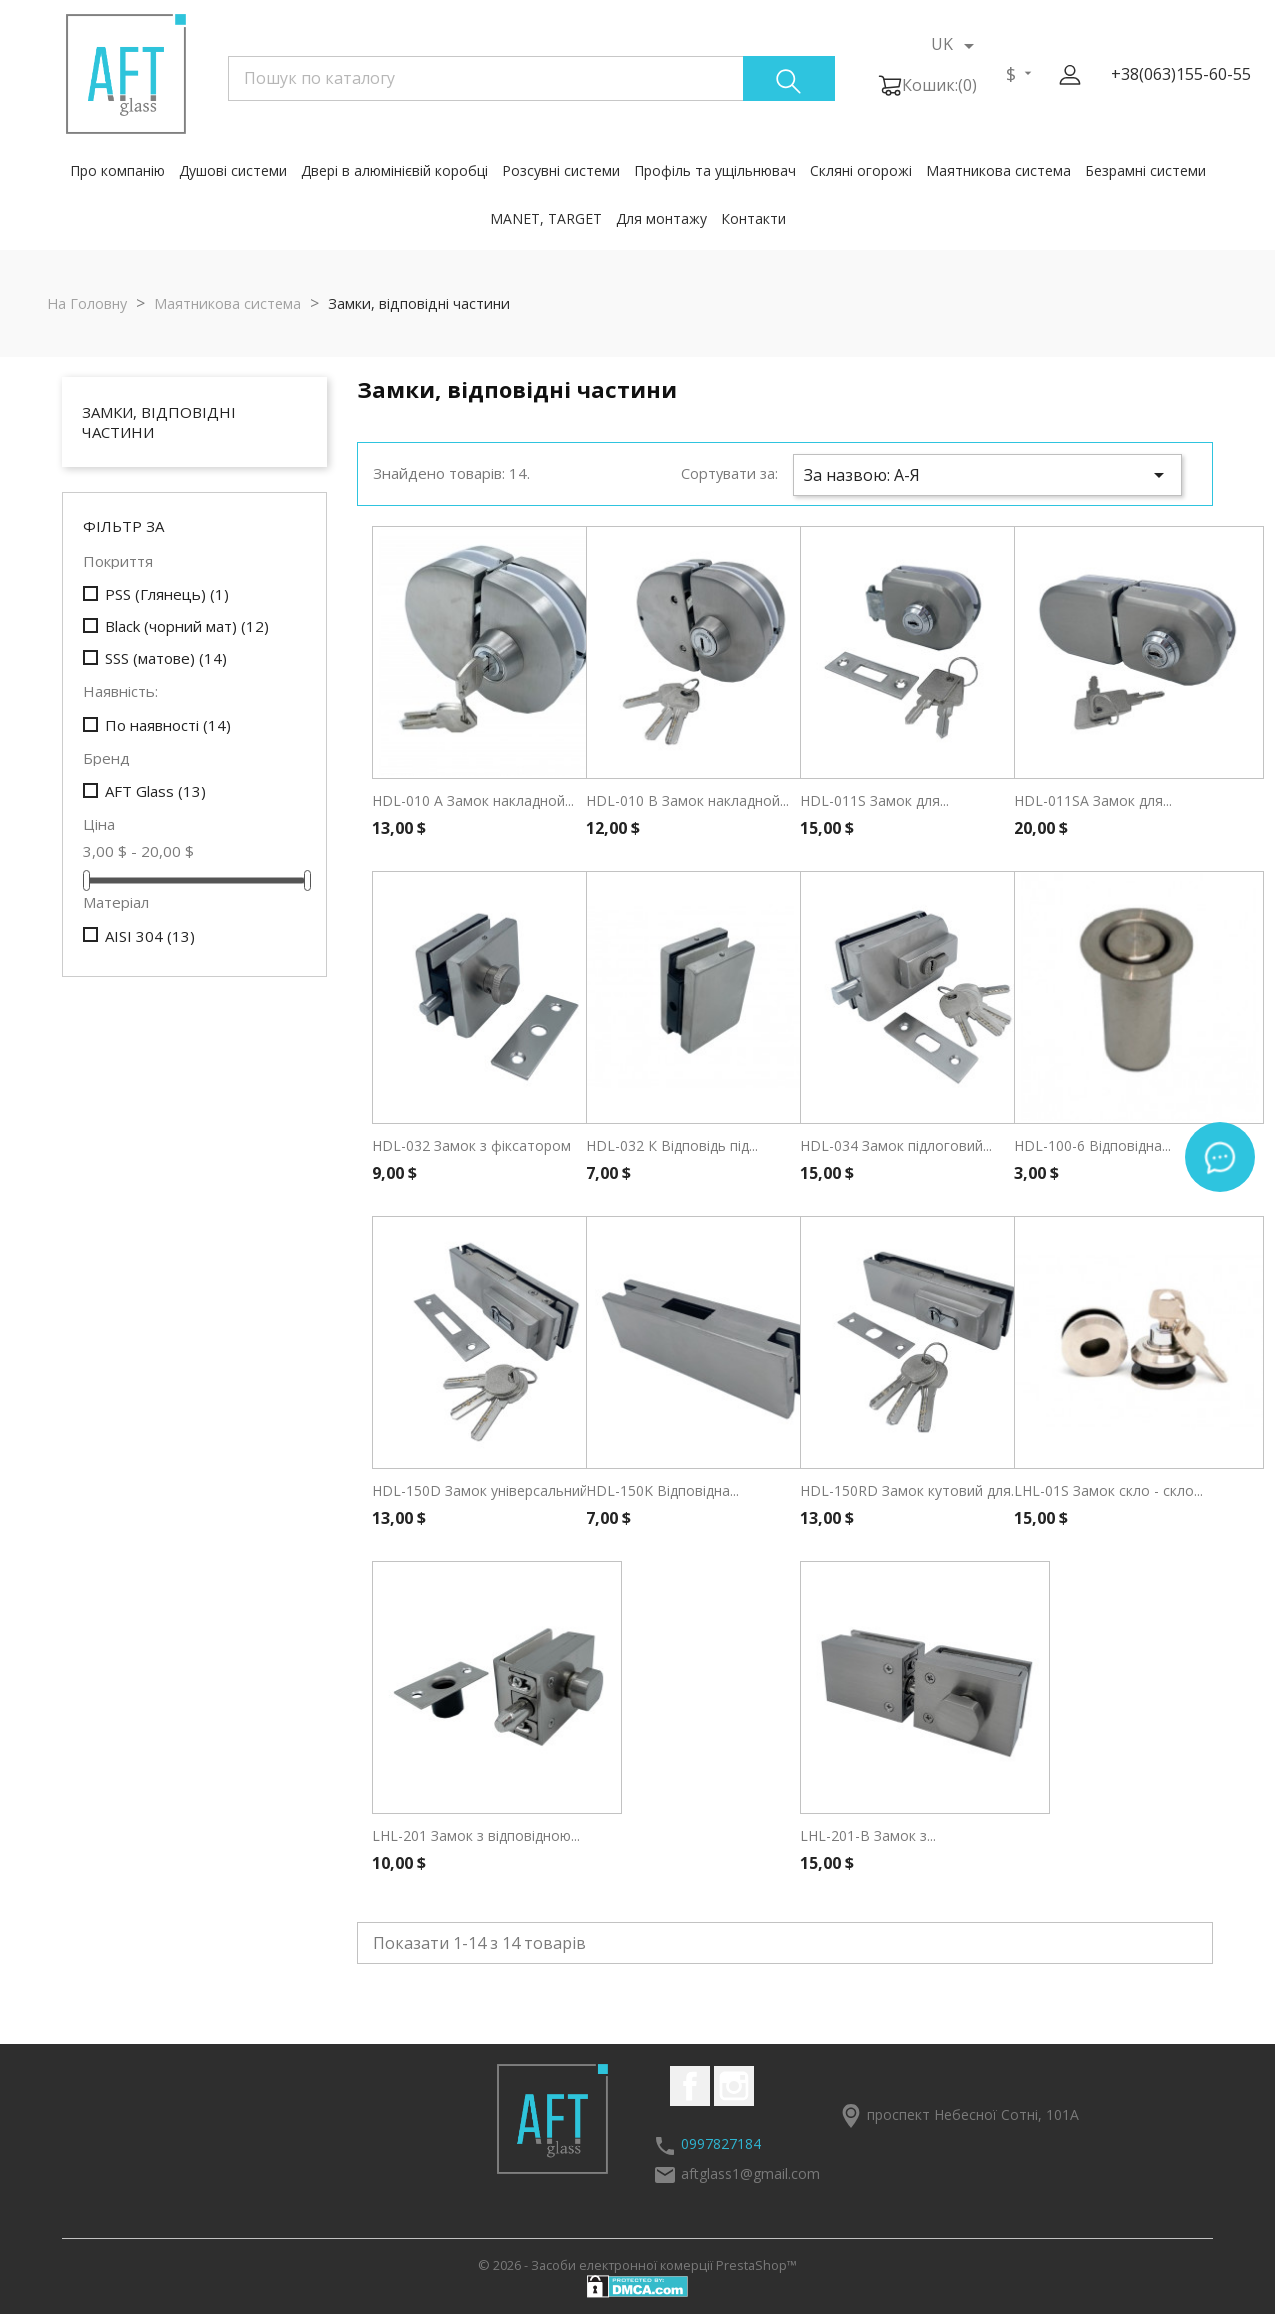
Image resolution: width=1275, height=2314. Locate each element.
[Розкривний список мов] (956, 45)
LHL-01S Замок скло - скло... (1108, 1490)
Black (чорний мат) (187, 626)
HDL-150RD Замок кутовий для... (910, 1490)
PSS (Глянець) (167, 594)
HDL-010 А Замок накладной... (473, 800)
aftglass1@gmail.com (750, 2173)
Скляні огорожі (861, 170)
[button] (1070, 75)
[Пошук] (532, 78)
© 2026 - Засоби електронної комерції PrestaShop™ (637, 2265)
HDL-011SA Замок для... (1093, 800)
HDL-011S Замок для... (874, 800)
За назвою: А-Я (987, 475)
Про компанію (117, 170)
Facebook (690, 2086)
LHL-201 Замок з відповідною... (476, 1835)
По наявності (168, 725)
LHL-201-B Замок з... (868, 1835)
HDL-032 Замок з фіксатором (471, 1145)
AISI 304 (150, 936)
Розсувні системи (561, 170)
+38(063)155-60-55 (1181, 74)
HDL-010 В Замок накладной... (687, 800)
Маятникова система (998, 170)
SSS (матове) (166, 658)
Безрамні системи (1145, 170)
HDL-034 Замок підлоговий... (896, 1145)
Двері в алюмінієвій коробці (394, 170)
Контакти (753, 218)
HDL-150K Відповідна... (662, 1490)
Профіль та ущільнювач (715, 170)
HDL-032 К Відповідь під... (672, 1145)
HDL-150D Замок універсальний (480, 1490)
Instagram (734, 2086)
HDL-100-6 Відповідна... (1092, 1145)
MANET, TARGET (546, 218)
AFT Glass (155, 791)
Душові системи (233, 170)
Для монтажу (661, 218)
